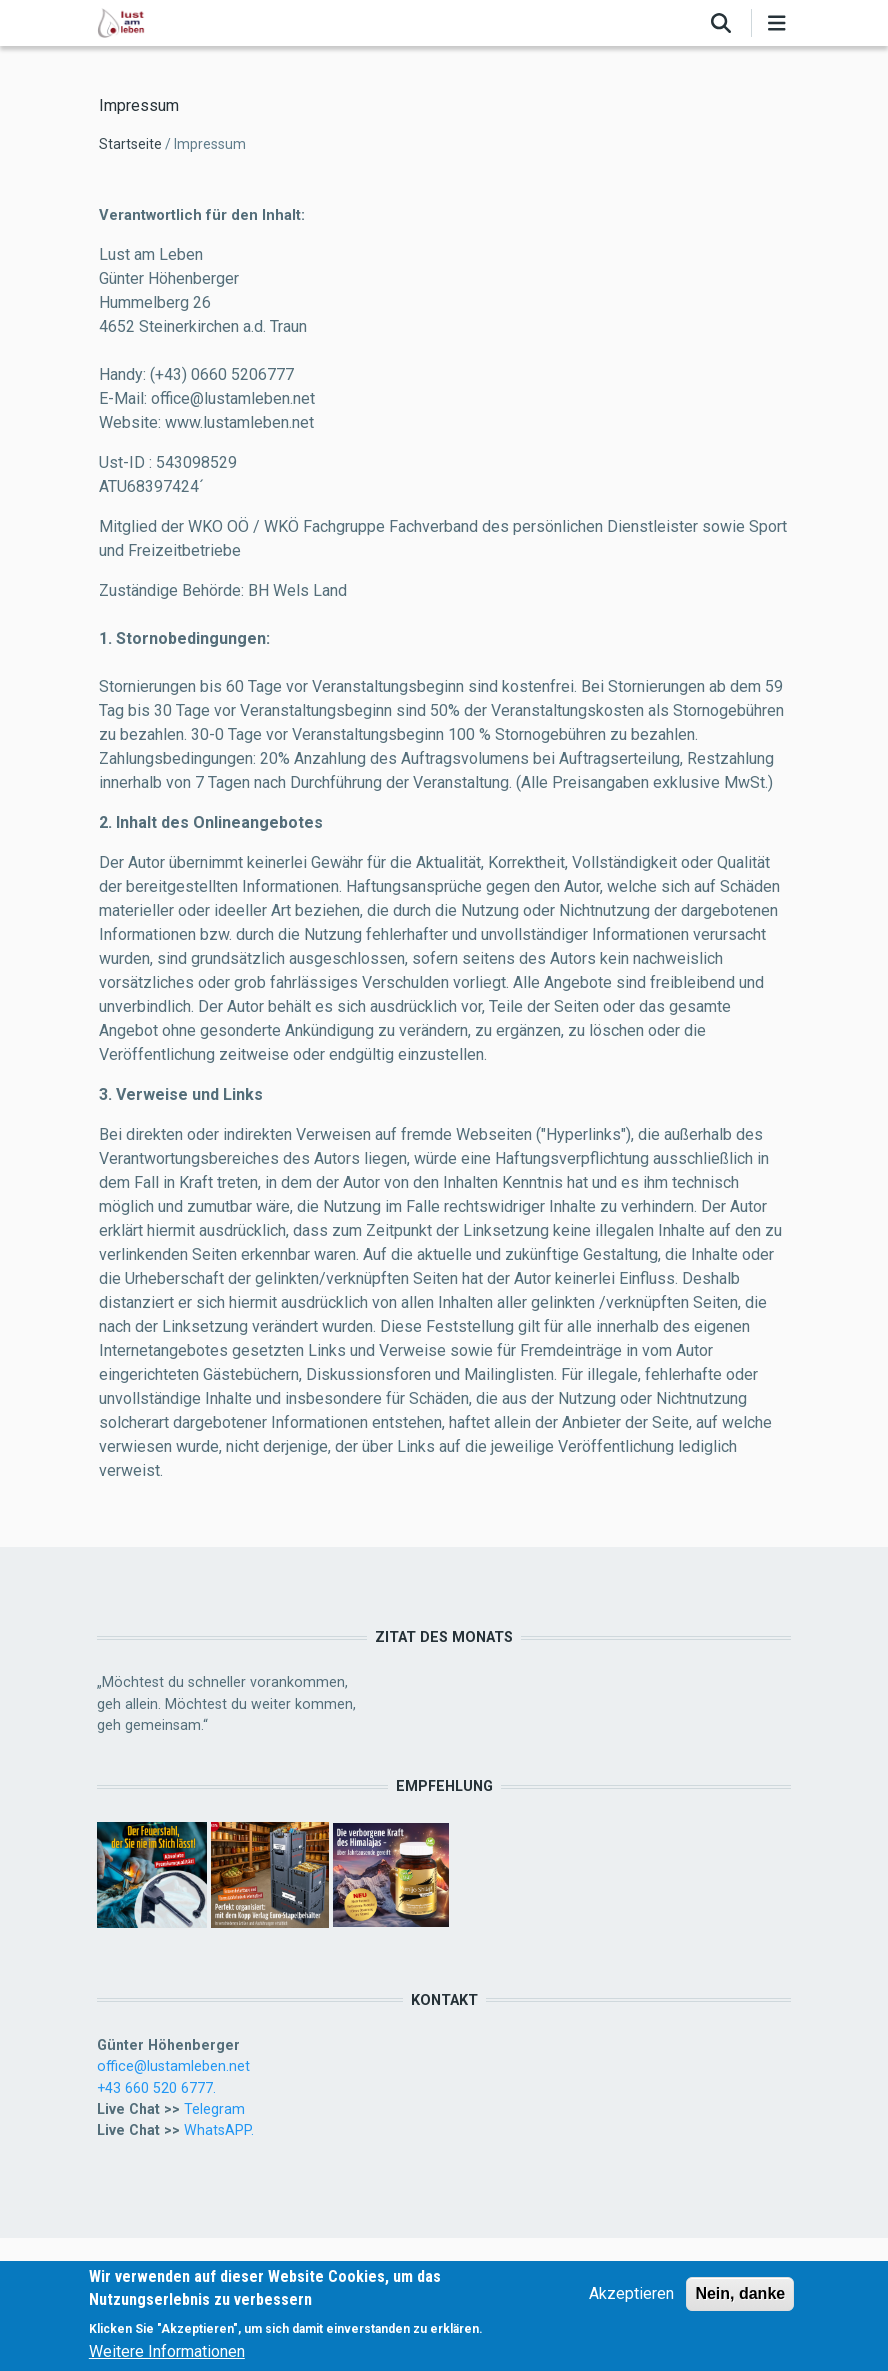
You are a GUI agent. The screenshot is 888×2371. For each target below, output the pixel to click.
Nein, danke (740, 2296)
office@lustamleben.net (173, 2066)
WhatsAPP (217, 2130)
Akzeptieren (631, 2296)
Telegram (214, 2109)
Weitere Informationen (167, 2353)
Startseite (130, 144)
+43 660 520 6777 (155, 2088)
